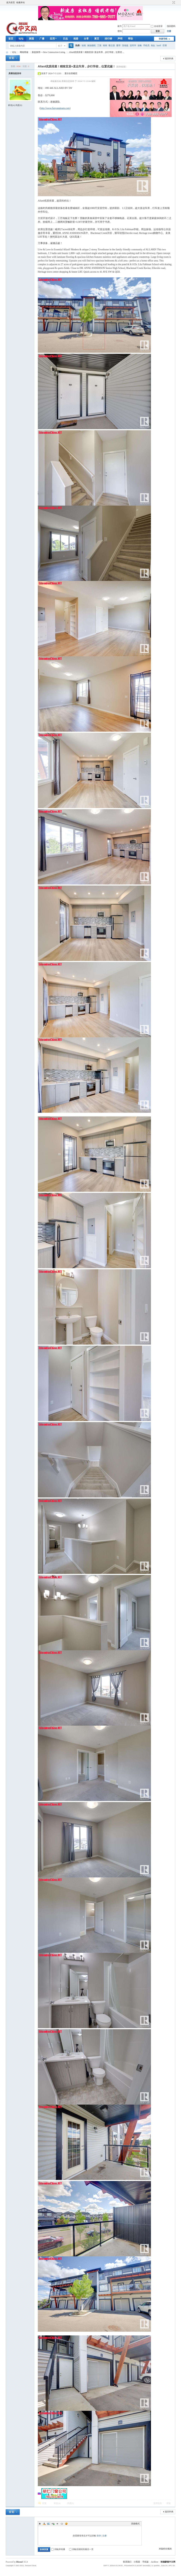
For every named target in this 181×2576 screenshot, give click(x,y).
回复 (44, 2503)
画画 (105, 45)
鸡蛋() (70, 2503)
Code (62, 2523)
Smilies (66, 2523)
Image (48, 2523)
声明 (120, 38)
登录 (99, 2535)
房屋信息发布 (14, 73)
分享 (86, 38)
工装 (99, 45)
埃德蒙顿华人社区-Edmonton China (7, 52)
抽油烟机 (91, 45)
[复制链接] (121, 66)
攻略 (140, 45)
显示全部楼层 (71, 73)
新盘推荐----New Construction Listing (48, 52)
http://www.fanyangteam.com (55, 108)
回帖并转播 (58, 2549)
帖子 (60, 46)
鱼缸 (153, 45)
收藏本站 (20, 2)
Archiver (154, 2562)
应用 (53, 38)
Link (53, 2523)
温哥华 (133, 45)
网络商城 (24, 52)
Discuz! (19, 2562)
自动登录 (157, 26)
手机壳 (146, 45)
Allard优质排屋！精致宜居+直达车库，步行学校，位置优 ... (96, 52)
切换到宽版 (173, 2)
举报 (168, 2503)
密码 (120, 31)
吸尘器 (112, 45)
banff (159, 45)
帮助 (130, 38)
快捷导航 (163, 39)
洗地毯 (125, 45)
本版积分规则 (165, 2549)
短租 (84, 45)
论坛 (21, 38)
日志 (65, 38)
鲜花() (56, 2503)
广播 (41, 38)
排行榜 (108, 38)
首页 (10, 38)
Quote (57, 2523)
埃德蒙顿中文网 (167, 2562)
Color (44, 2523)
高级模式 (135, 2523)
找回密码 (171, 26)
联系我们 (127, 2562)
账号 (120, 26)
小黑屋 (137, 2562)
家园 (31, 38)
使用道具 (157, 2503)
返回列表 (169, 58)
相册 (75, 38)
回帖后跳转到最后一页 (81, 2549)
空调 (164, 45)
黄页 (96, 38)
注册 (169, 31)
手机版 (145, 2562)
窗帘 (118, 45)
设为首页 (10, 2)
